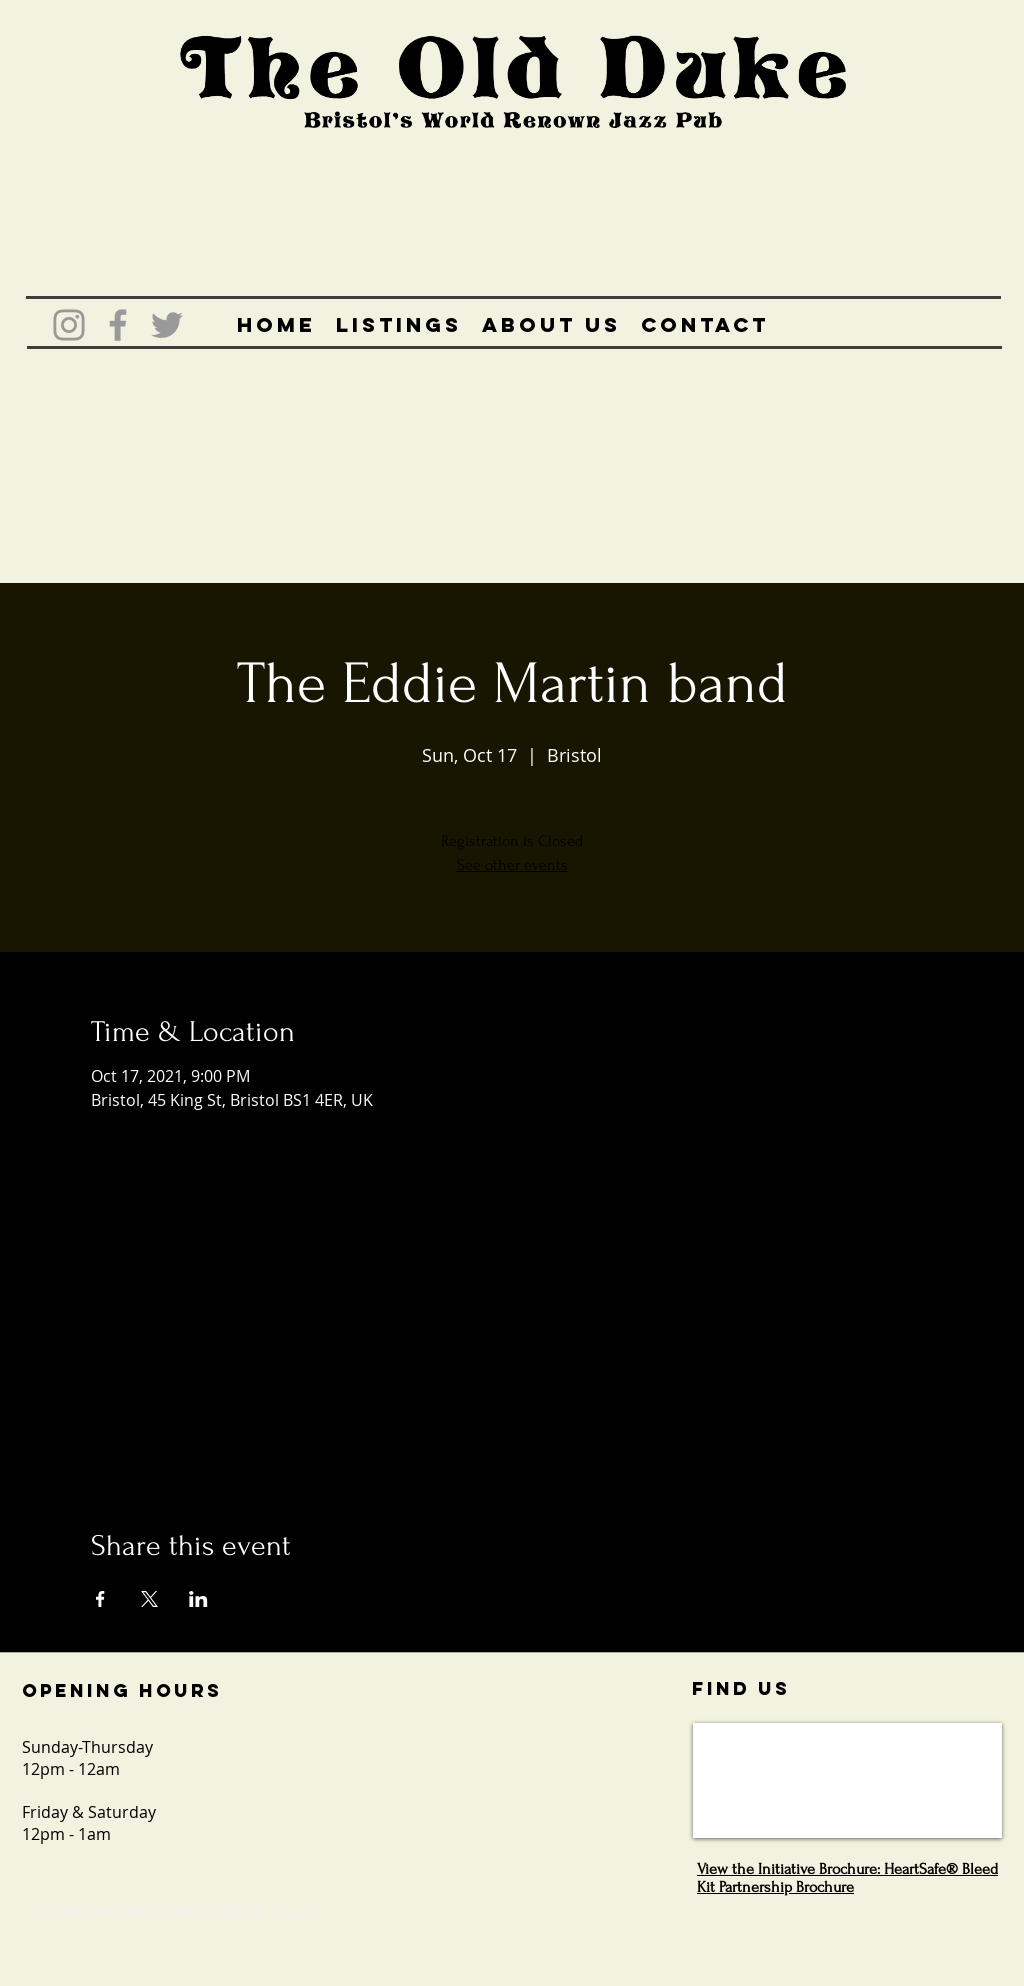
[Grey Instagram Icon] (69, 325)
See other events (512, 865)
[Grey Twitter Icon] (167, 325)
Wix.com (292, 1911)
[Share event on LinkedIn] (198, 1599)
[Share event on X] (149, 1599)
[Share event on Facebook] (100, 1599)
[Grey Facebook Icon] (118, 325)
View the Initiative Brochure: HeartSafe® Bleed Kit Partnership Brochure (847, 1878)
